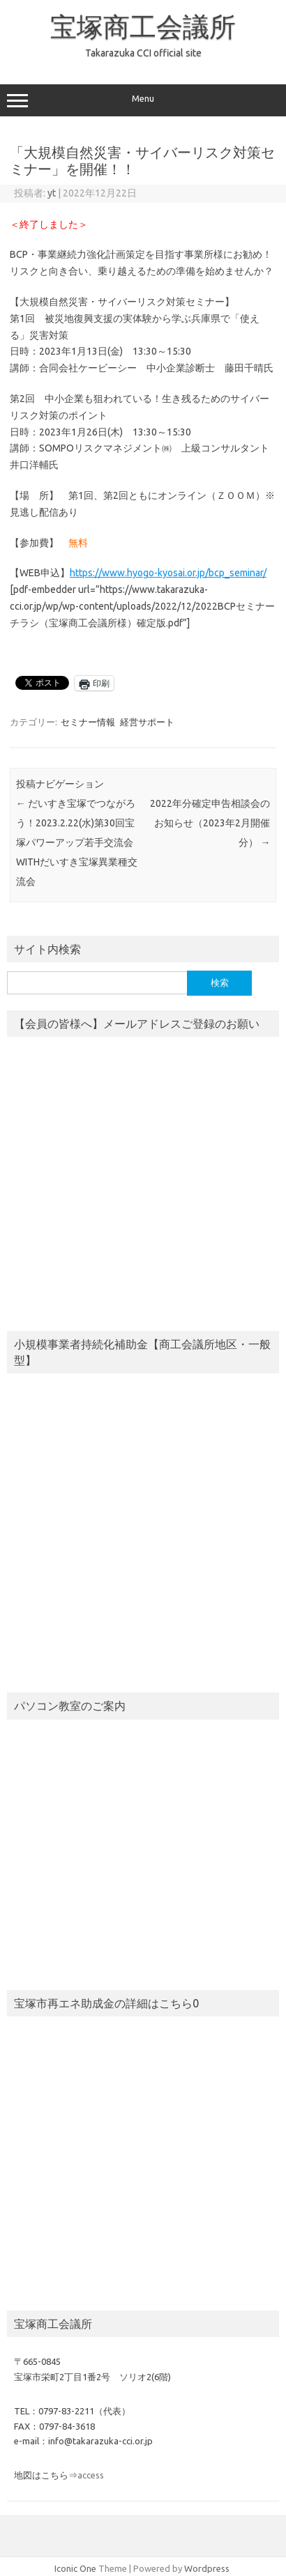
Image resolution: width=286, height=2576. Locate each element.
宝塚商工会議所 (143, 26)
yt (51, 193)
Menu (143, 100)
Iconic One (75, 2568)
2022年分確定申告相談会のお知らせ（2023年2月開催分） (210, 823)
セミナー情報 (88, 722)
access (90, 2475)
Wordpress (206, 2568)
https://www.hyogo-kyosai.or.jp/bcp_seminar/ (168, 572)
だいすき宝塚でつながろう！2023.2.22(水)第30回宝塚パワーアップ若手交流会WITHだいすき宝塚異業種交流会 (76, 842)
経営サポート (147, 722)
